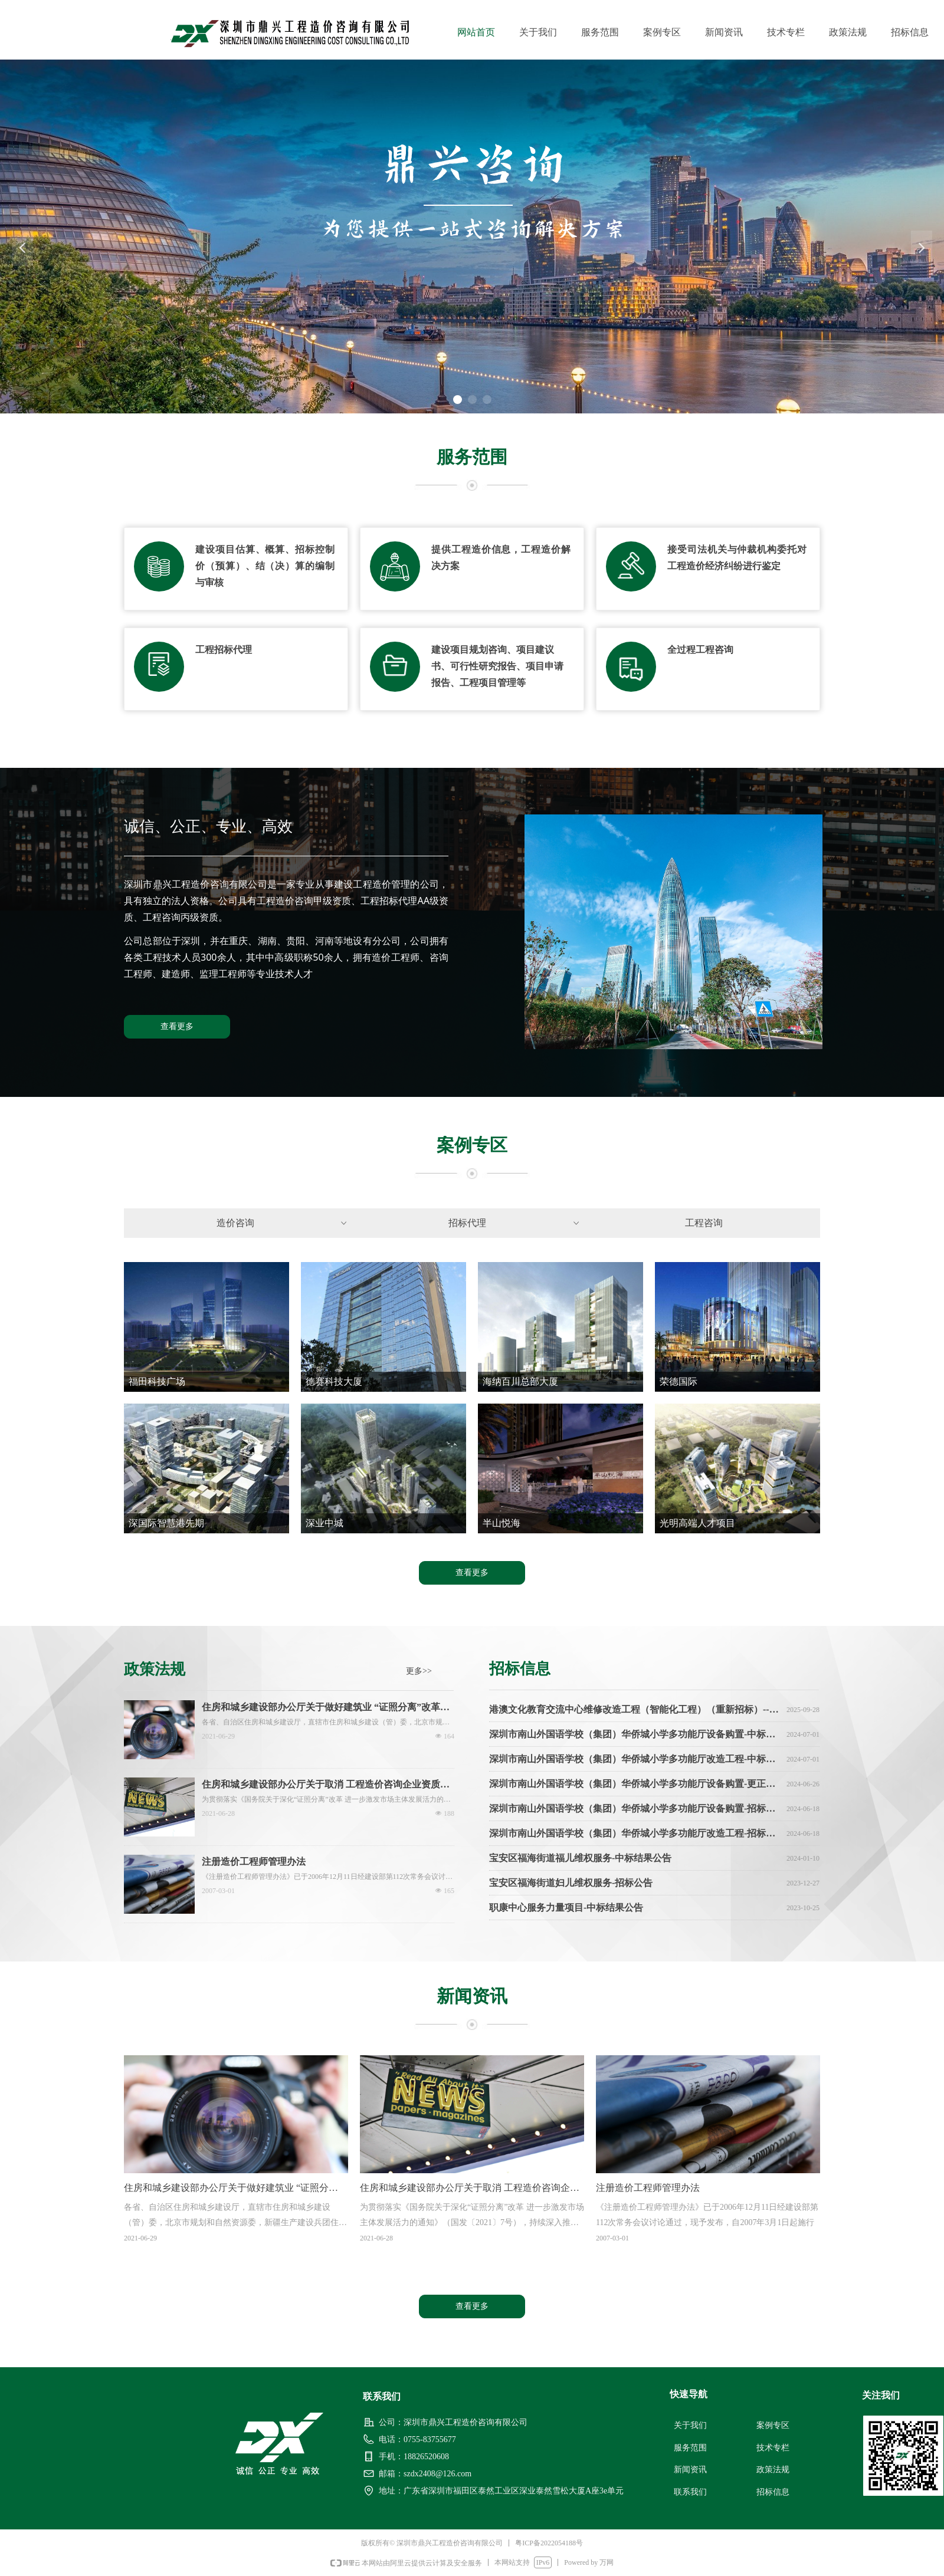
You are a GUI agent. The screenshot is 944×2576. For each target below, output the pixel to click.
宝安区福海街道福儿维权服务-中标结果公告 (580, 1860)
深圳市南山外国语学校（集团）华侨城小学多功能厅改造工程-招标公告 (635, 1835)
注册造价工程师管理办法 (254, 1862)
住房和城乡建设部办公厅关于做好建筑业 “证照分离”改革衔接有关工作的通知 (326, 1708)
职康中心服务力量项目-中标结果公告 (566, 1909)
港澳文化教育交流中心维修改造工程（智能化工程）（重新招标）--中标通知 (635, 1711)
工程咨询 (704, 1223)
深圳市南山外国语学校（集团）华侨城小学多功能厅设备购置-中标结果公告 (635, 1736)
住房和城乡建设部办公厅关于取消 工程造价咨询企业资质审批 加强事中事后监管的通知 (326, 1785)
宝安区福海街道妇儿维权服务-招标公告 (571, 1885)
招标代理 (514, 1223)
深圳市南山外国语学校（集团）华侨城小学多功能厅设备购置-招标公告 (635, 1810)
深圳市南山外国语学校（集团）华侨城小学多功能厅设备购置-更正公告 (635, 1785)
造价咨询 (283, 1223)
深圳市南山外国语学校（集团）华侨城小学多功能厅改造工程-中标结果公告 (635, 1761)
